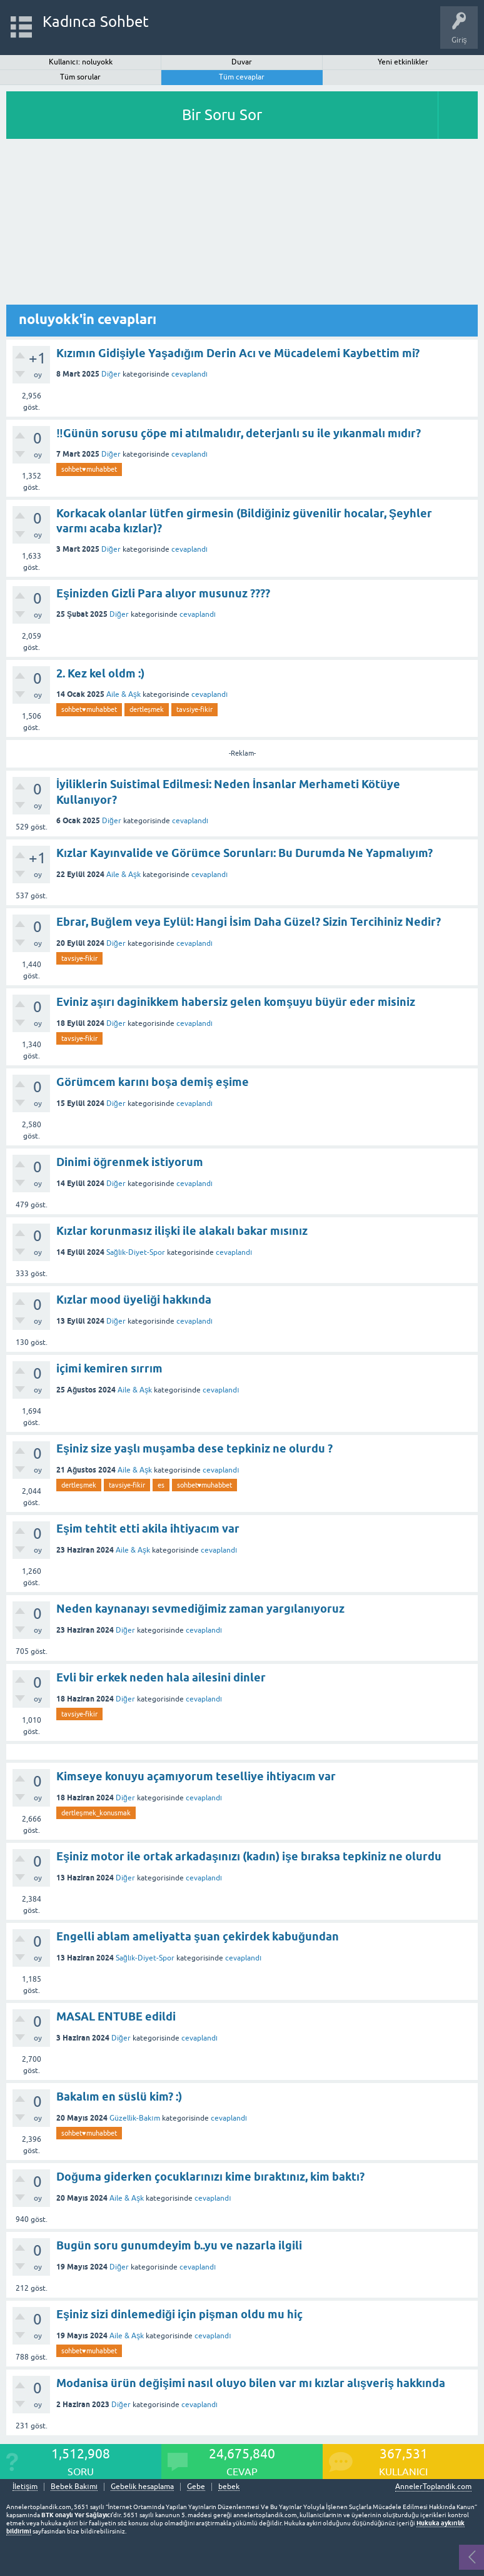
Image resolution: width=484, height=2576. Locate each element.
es (161, 1485)
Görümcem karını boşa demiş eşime (152, 1081)
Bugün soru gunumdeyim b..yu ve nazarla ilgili (179, 2245)
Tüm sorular (80, 77)
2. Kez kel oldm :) (100, 673)
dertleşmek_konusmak (96, 1813)
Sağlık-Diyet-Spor (135, 1252)
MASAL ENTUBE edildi (116, 2016)
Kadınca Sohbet (96, 21)
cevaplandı (189, 374)
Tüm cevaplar (242, 77)
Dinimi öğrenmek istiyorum (129, 1162)
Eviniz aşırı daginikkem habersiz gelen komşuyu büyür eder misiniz (235, 1001)
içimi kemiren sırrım (109, 1368)
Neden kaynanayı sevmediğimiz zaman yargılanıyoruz (200, 1608)
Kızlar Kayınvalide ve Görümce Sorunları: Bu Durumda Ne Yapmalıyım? (244, 853)
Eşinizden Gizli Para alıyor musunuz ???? (163, 593)
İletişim (25, 2487)
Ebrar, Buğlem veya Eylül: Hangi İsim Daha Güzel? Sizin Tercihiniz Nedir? (248, 921)
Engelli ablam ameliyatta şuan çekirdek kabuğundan (197, 1936)
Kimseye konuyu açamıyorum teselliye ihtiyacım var (196, 1776)
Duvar (241, 62)
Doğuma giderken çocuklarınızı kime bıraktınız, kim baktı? (210, 2176)
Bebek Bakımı (74, 2487)
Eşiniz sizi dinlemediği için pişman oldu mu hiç (179, 2314)
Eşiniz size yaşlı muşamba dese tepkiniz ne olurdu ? (194, 1448)
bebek (228, 2487)
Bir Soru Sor (222, 114)
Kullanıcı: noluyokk (81, 62)
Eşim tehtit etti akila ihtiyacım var (147, 1528)
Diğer (111, 374)
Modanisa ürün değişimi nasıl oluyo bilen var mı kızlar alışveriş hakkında (250, 2383)
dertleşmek (146, 709)
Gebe (196, 2487)
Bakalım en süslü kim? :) (119, 2096)
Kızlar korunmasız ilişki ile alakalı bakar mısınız (182, 1230)
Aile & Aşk (123, 694)
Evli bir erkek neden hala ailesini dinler (161, 1677)
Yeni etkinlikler (403, 62)
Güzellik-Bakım (134, 2118)
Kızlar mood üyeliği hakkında (133, 1299)
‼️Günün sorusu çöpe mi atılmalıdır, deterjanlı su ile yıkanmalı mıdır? (238, 433)
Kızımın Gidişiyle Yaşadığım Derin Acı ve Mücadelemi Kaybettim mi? (238, 353)
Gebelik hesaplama (142, 2487)
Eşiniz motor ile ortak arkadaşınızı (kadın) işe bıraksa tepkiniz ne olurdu (248, 1856)
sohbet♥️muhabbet (89, 469)
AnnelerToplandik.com (433, 2486)
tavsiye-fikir (194, 709)
